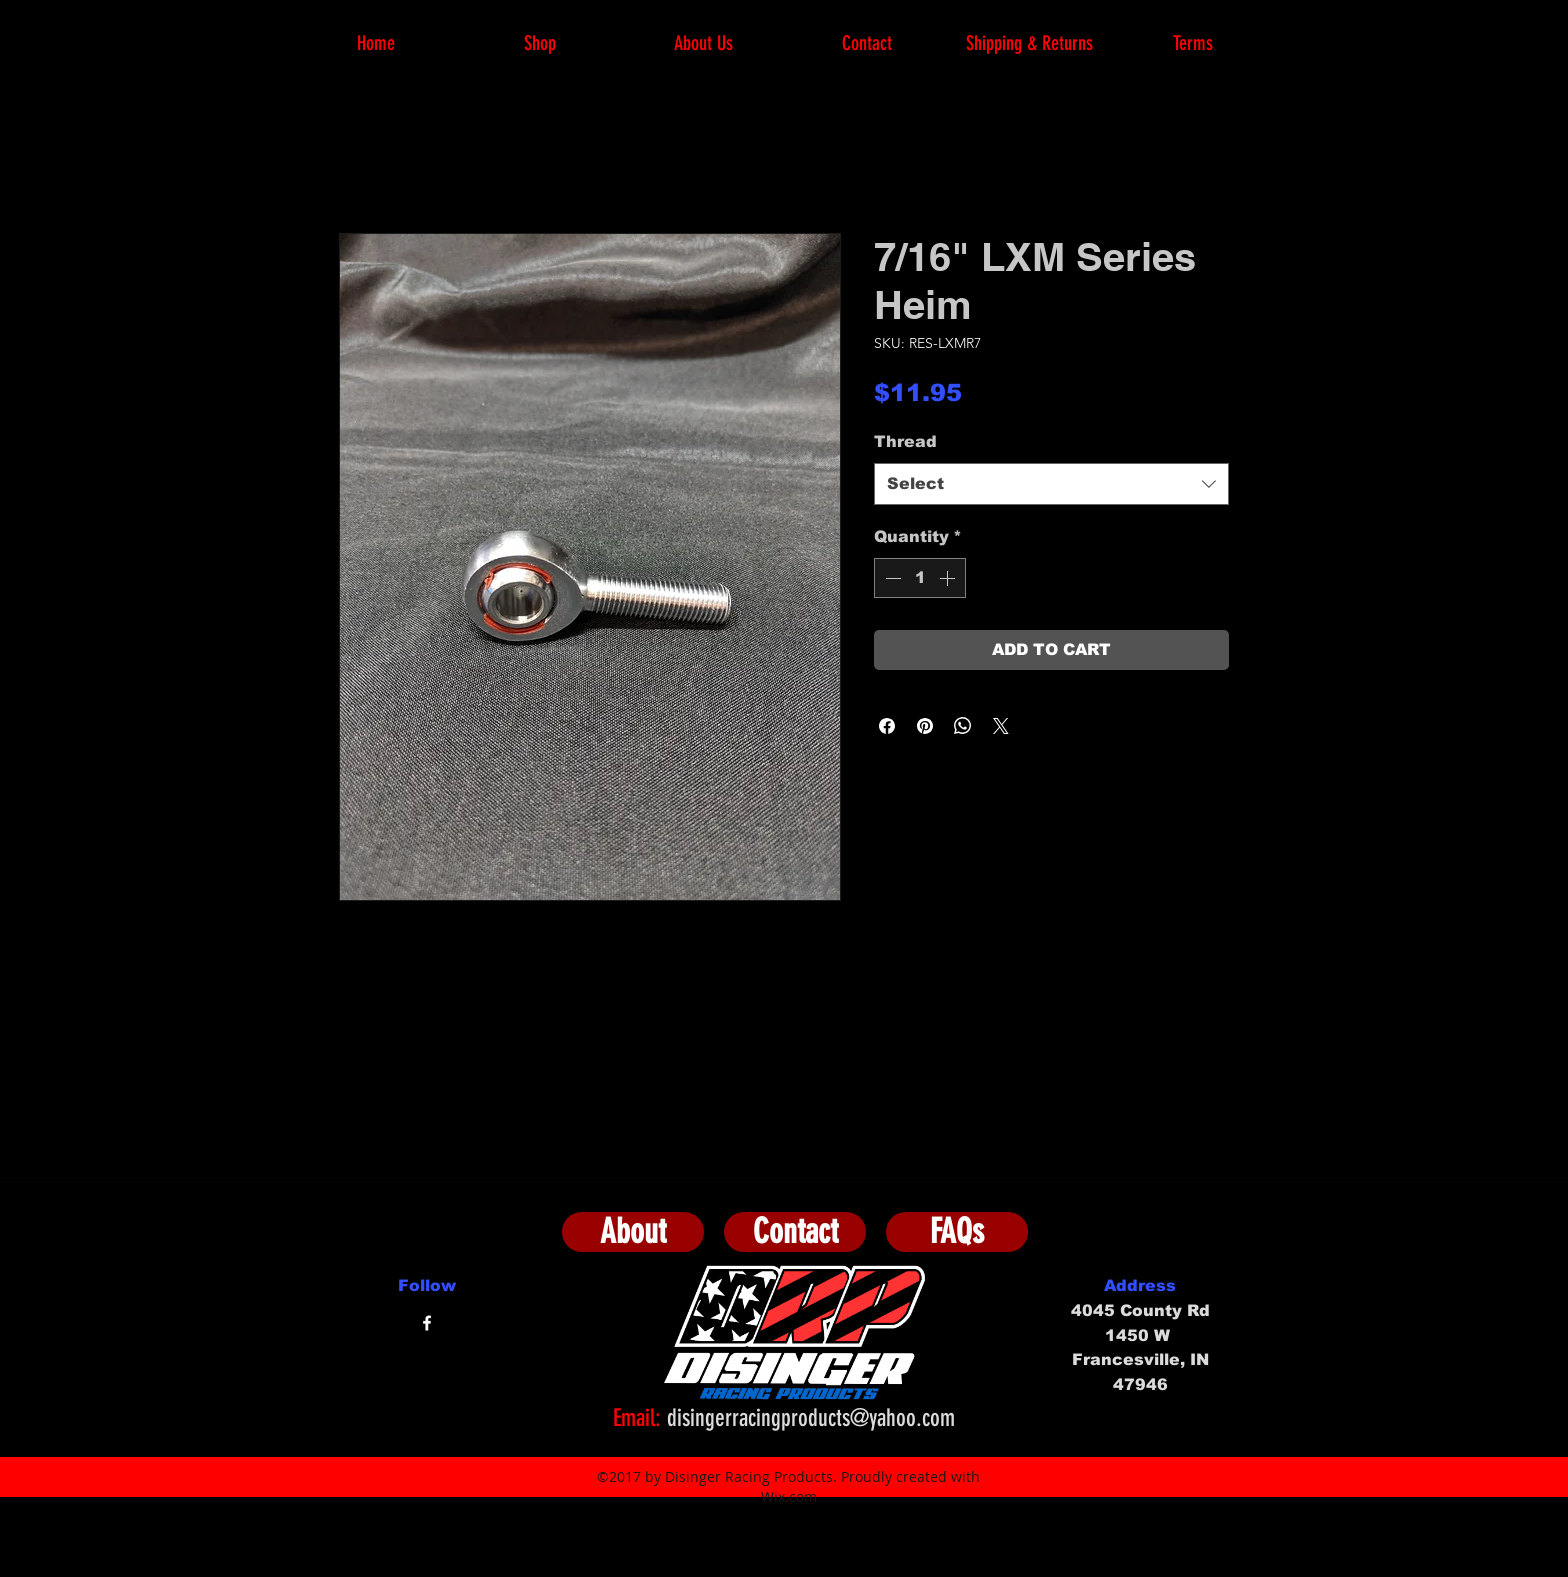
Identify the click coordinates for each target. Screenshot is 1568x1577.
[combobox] (1051, 484)
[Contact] (795, 1232)
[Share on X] (1001, 726)
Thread (905, 441)
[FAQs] (957, 1232)
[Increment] (949, 578)
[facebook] (427, 1323)
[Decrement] (891, 578)
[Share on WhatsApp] (963, 726)
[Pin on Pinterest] (925, 726)
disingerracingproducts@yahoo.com (811, 1418)
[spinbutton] (920, 578)
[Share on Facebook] (887, 726)
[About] (633, 1232)
